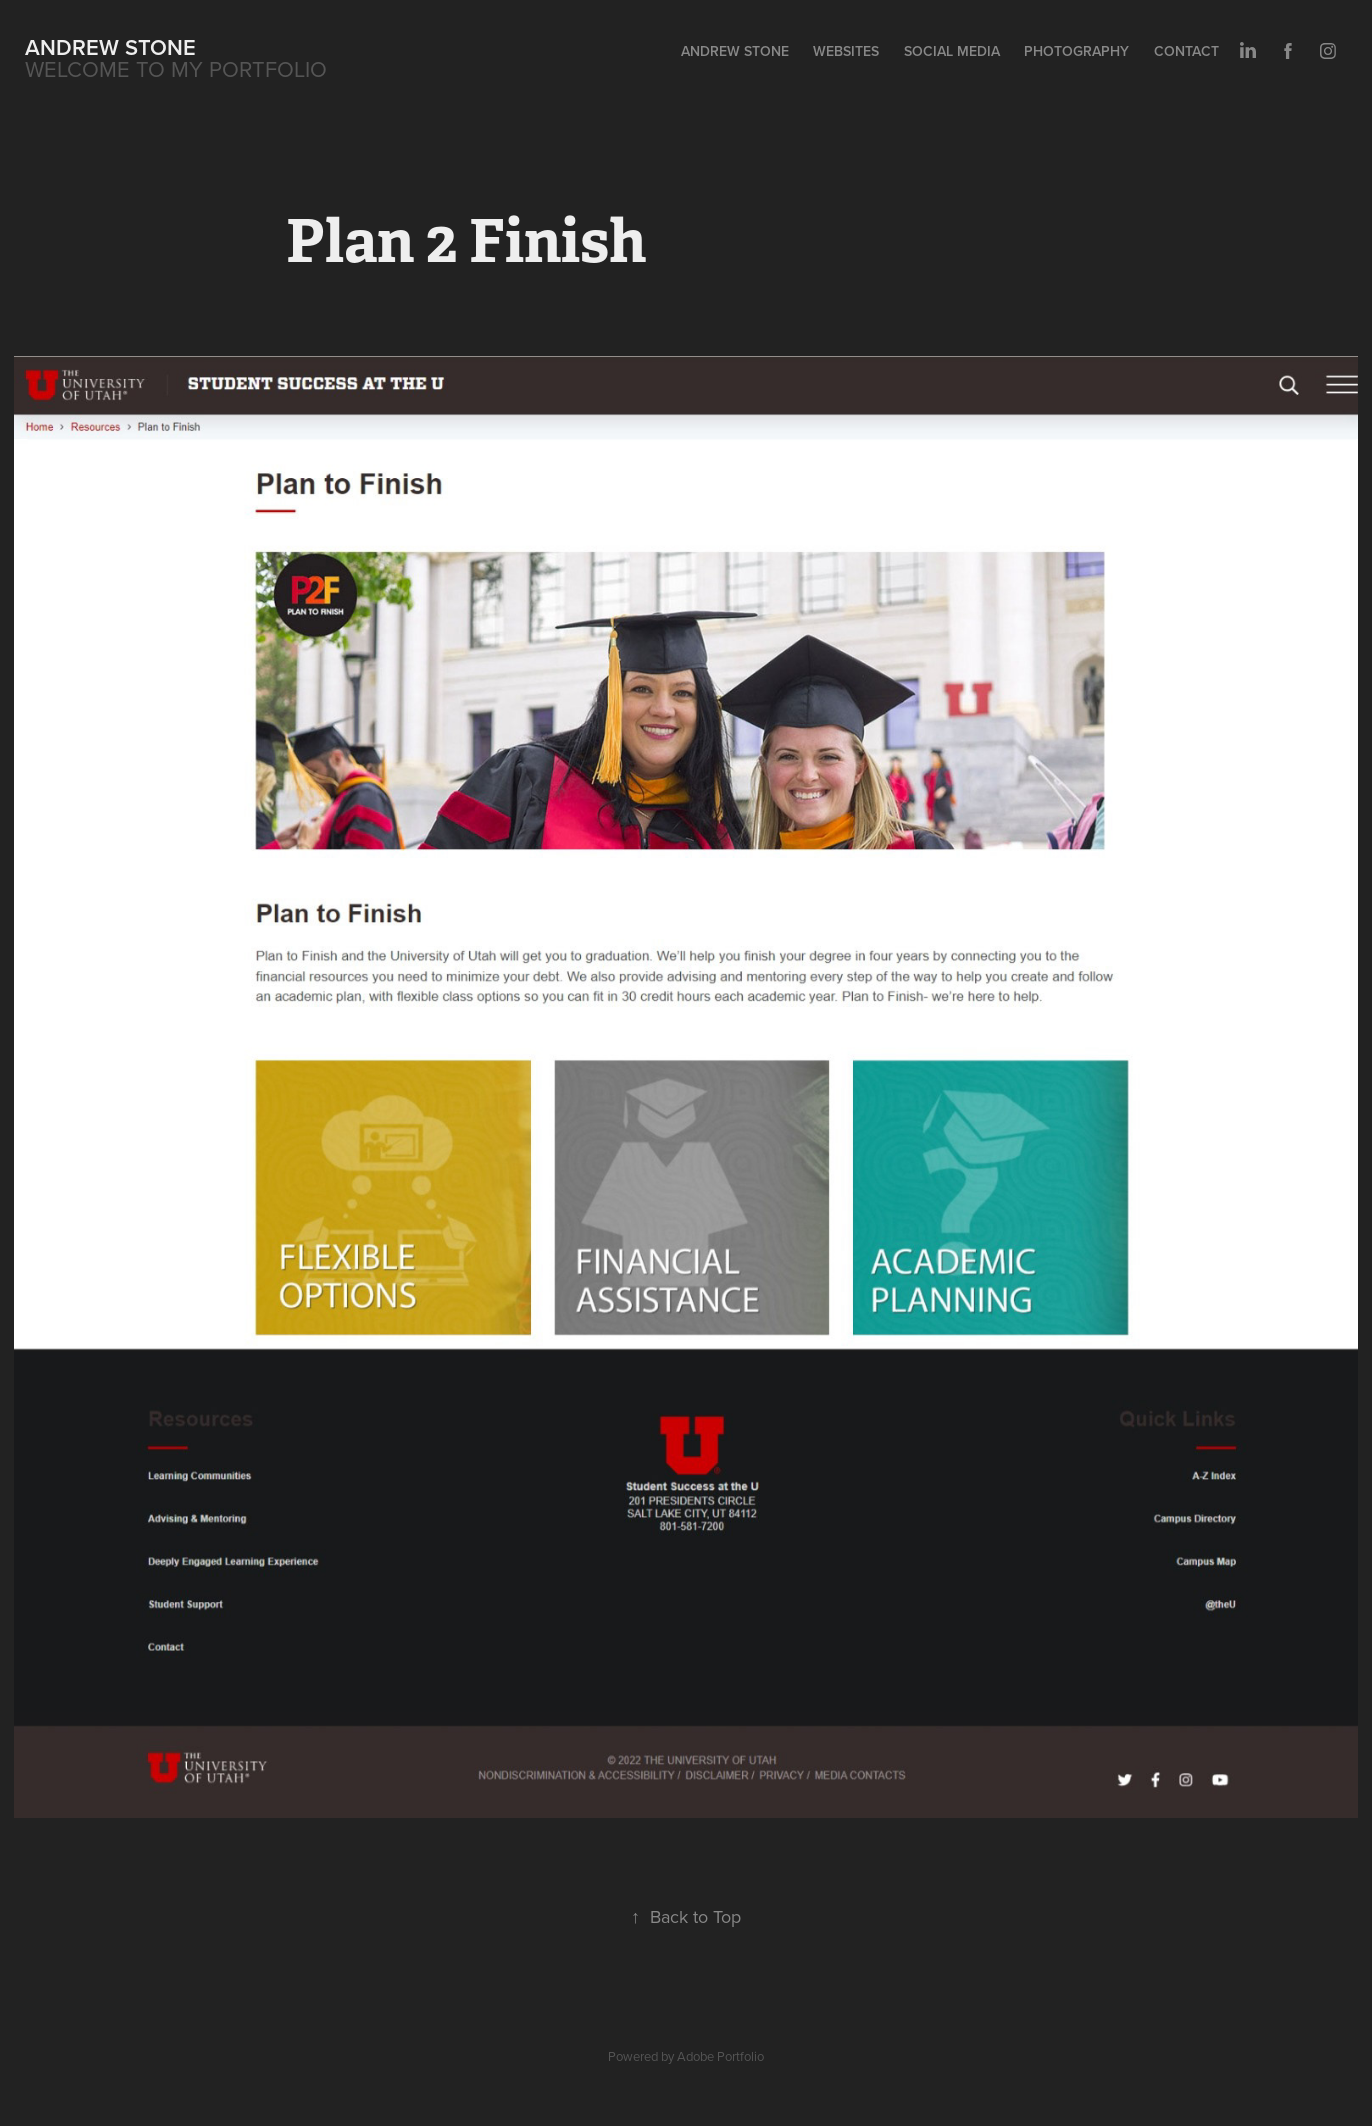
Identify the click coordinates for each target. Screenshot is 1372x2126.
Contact (1186, 51)
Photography (1076, 51)
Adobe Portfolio (720, 2056)
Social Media (952, 51)
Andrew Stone (110, 47)
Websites (846, 51)
